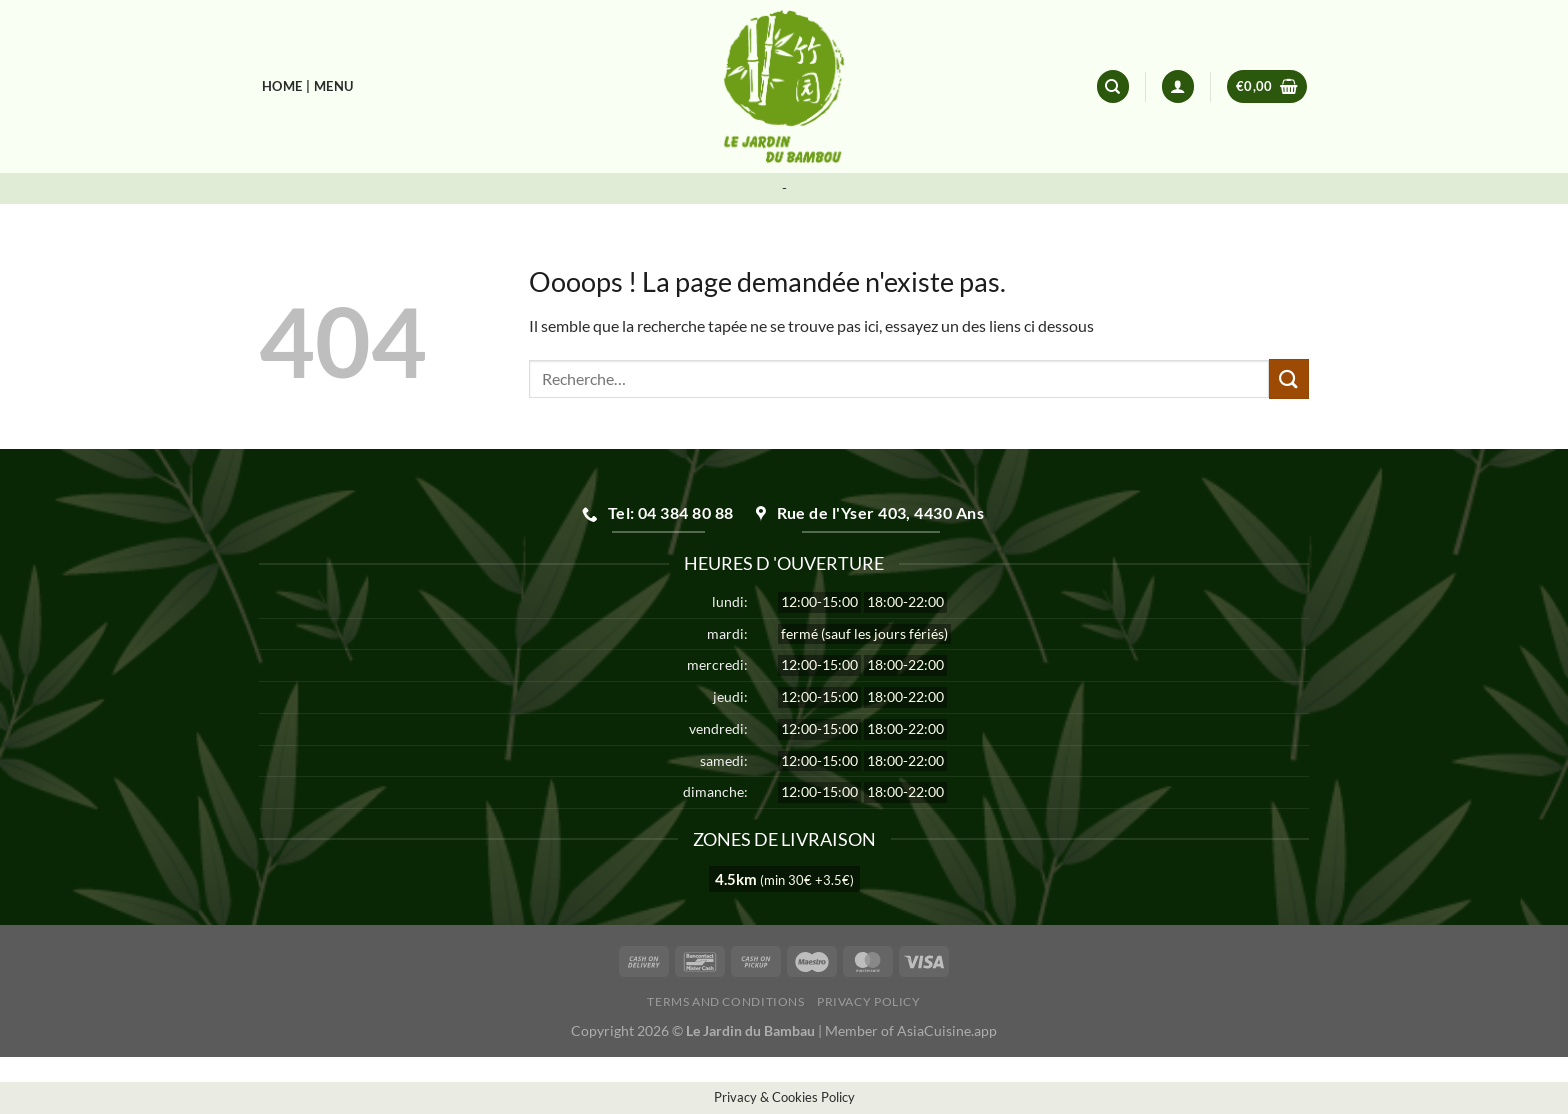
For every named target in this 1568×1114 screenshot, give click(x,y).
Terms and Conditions (725, 1001)
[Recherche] (1113, 86)
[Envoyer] (1289, 378)
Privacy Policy (869, 1001)
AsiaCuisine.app (947, 1030)
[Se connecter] (1178, 86)
